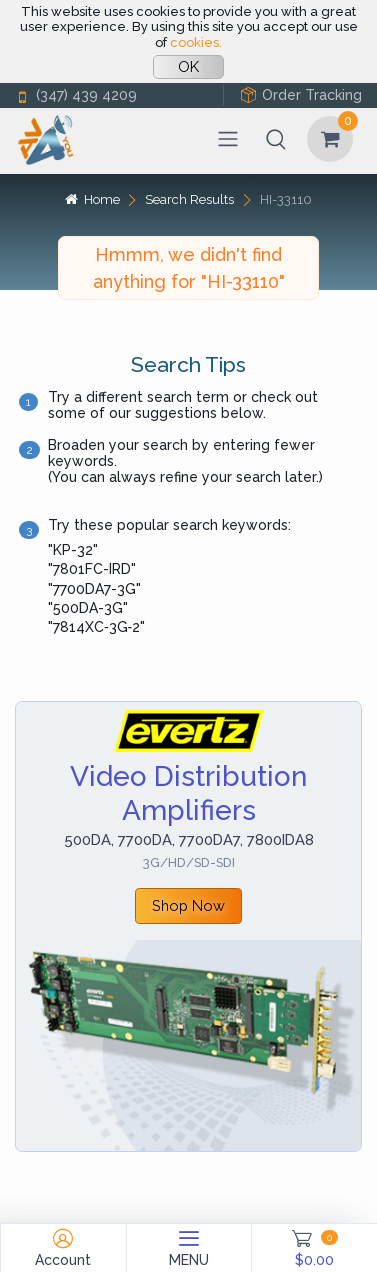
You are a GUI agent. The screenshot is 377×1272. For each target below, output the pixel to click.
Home (92, 199)
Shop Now (188, 905)
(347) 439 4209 (76, 95)
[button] (276, 139)
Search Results (189, 199)
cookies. (196, 42)
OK (188, 67)
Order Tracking (301, 95)
